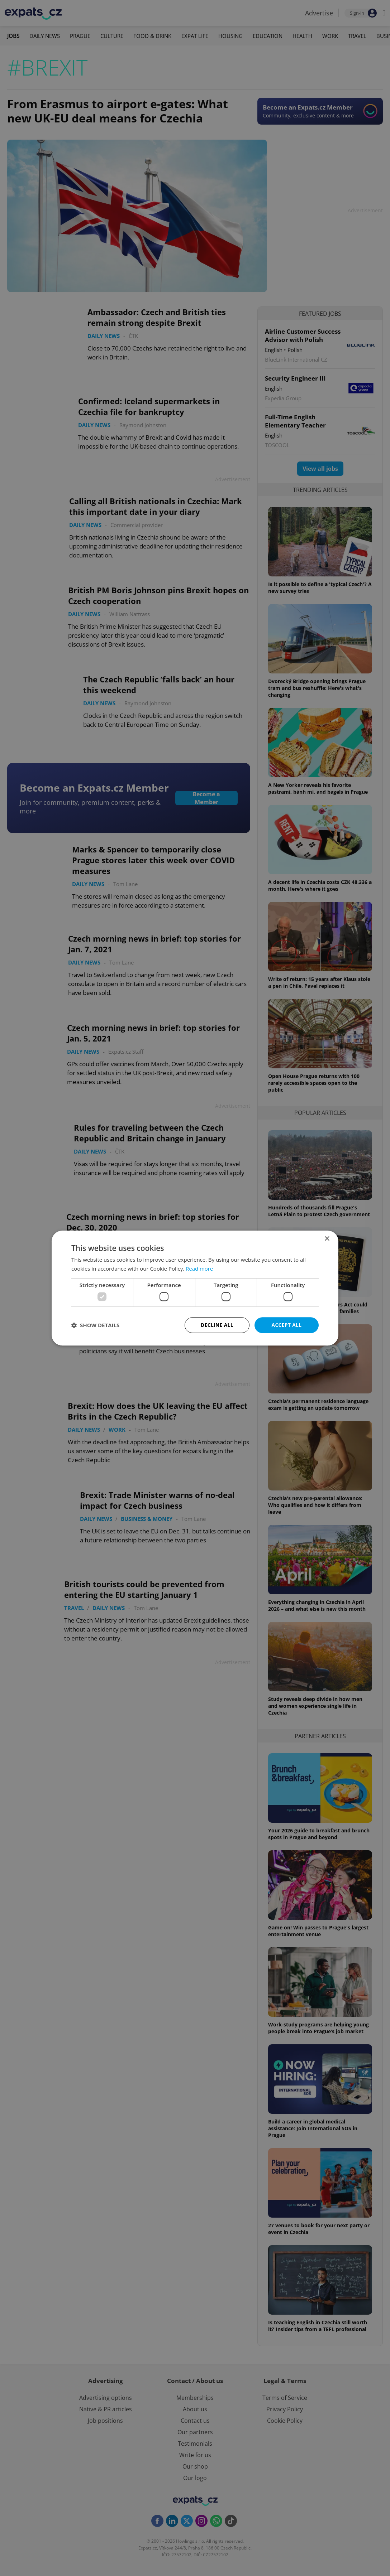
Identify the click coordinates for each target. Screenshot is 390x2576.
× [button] (326, 1238)
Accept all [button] (286, 1324)
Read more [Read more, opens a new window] (199, 1268)
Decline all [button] (216, 1324)
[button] (95, 1325)
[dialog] (195, 1288)
